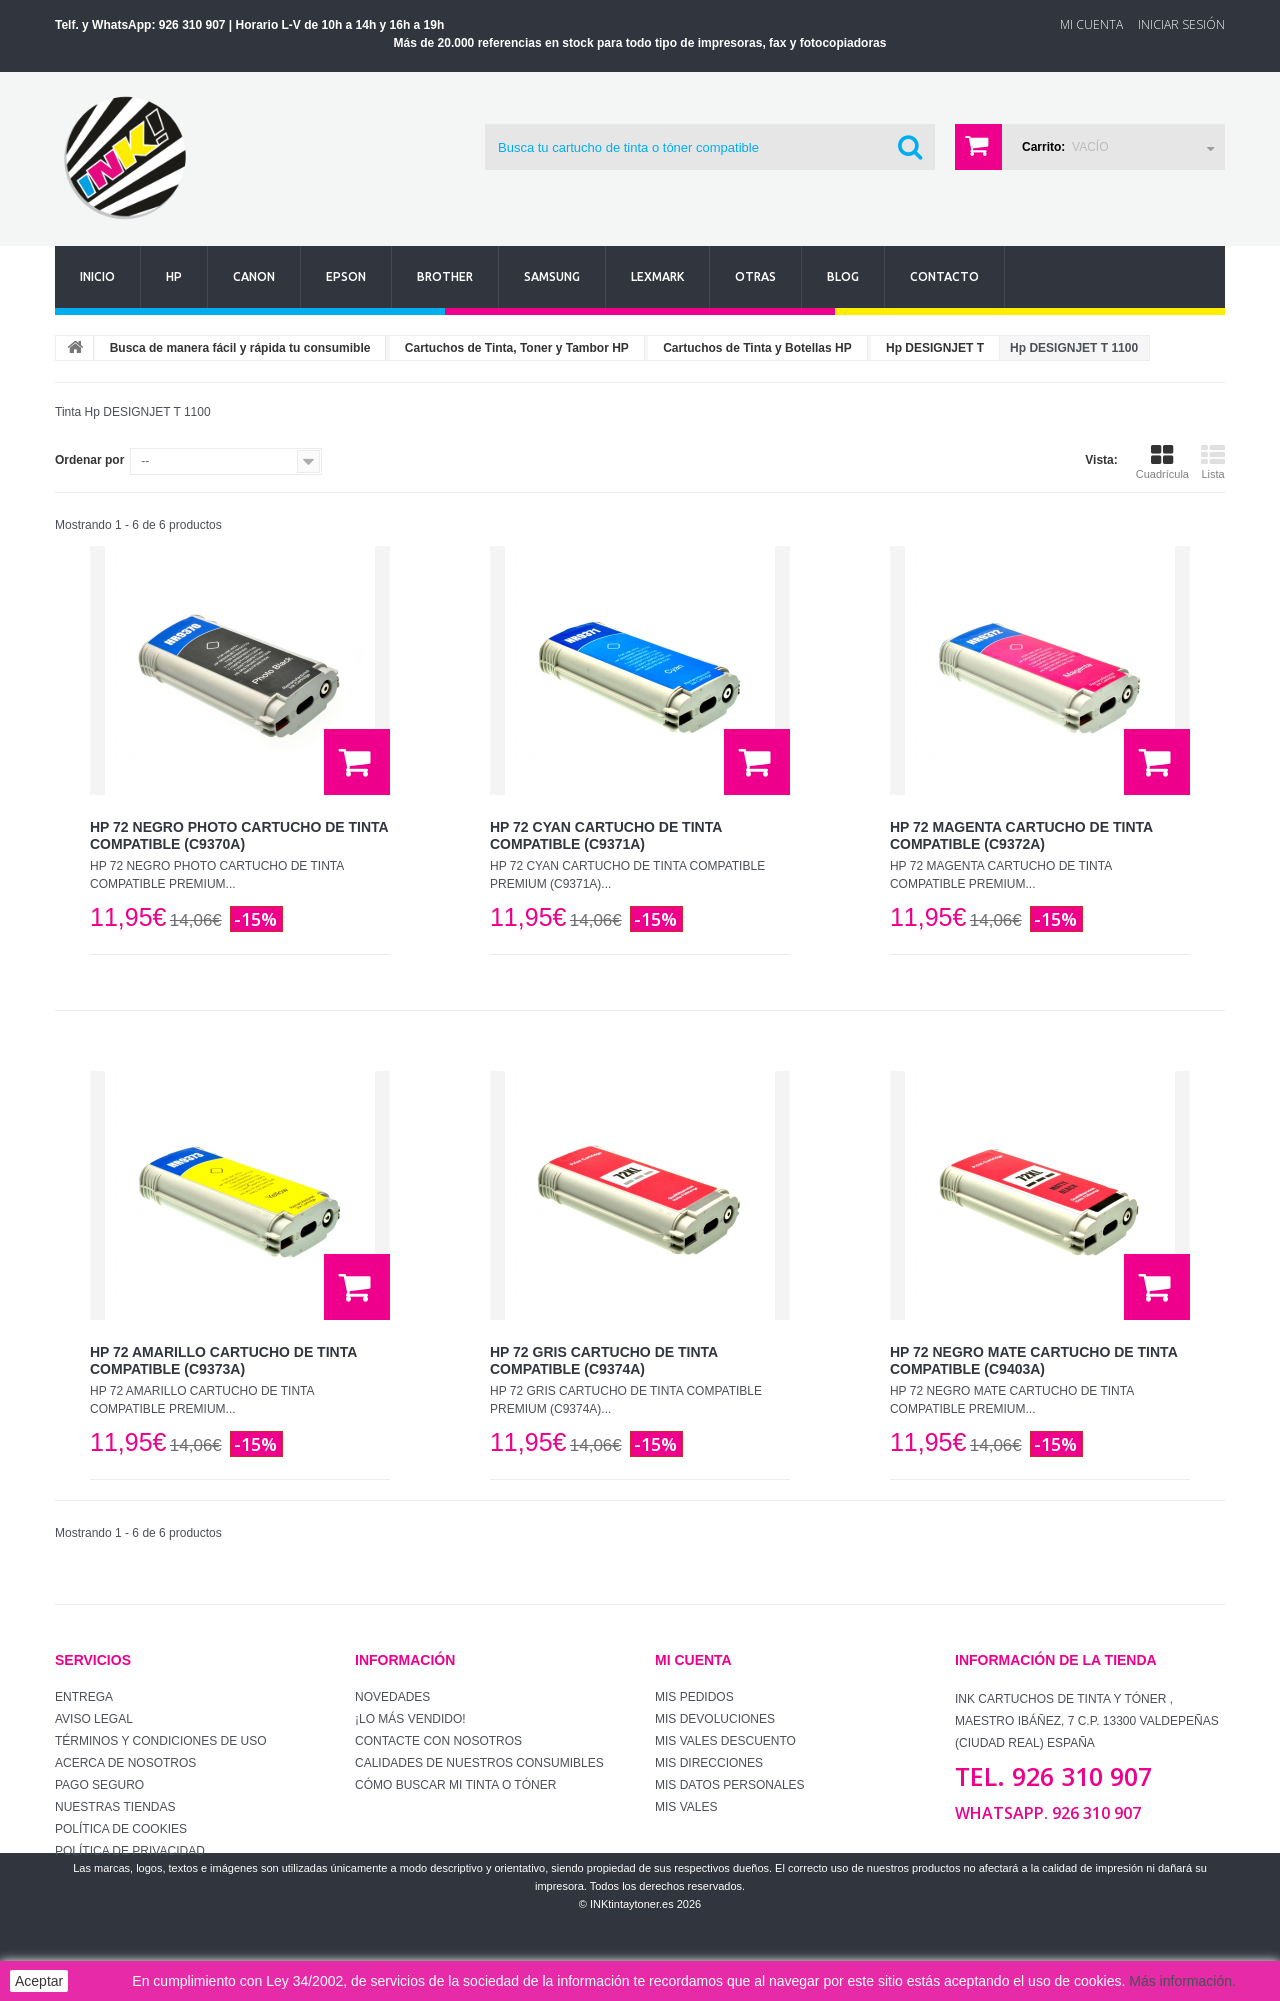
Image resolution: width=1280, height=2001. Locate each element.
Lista (1213, 462)
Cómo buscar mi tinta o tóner (455, 1785)
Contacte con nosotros (438, 1741)
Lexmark (657, 276)
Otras (755, 276)
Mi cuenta (693, 1660)
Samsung (552, 276)
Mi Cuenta (1091, 24)
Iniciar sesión (1181, 24)
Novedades (392, 1697)
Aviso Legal (94, 1719)
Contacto (944, 276)
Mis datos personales (730, 1785)
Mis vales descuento (725, 1741)
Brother (445, 276)
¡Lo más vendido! (410, 1719)
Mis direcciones (709, 1763)
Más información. (1182, 1981)
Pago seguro (99, 1785)
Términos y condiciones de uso (161, 1741)
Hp (174, 276)
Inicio (97, 276)
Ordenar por (89, 460)
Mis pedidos (694, 1697)
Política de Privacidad (130, 1851)
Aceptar (39, 1981)
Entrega (84, 1697)
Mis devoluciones (715, 1719)
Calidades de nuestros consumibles (479, 1763)
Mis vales (686, 1807)
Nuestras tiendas (115, 1807)
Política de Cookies (121, 1829)
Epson (346, 276)
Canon (254, 276)
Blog (843, 276)
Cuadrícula (1162, 462)
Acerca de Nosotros (125, 1763)
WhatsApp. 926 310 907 (1048, 1813)
